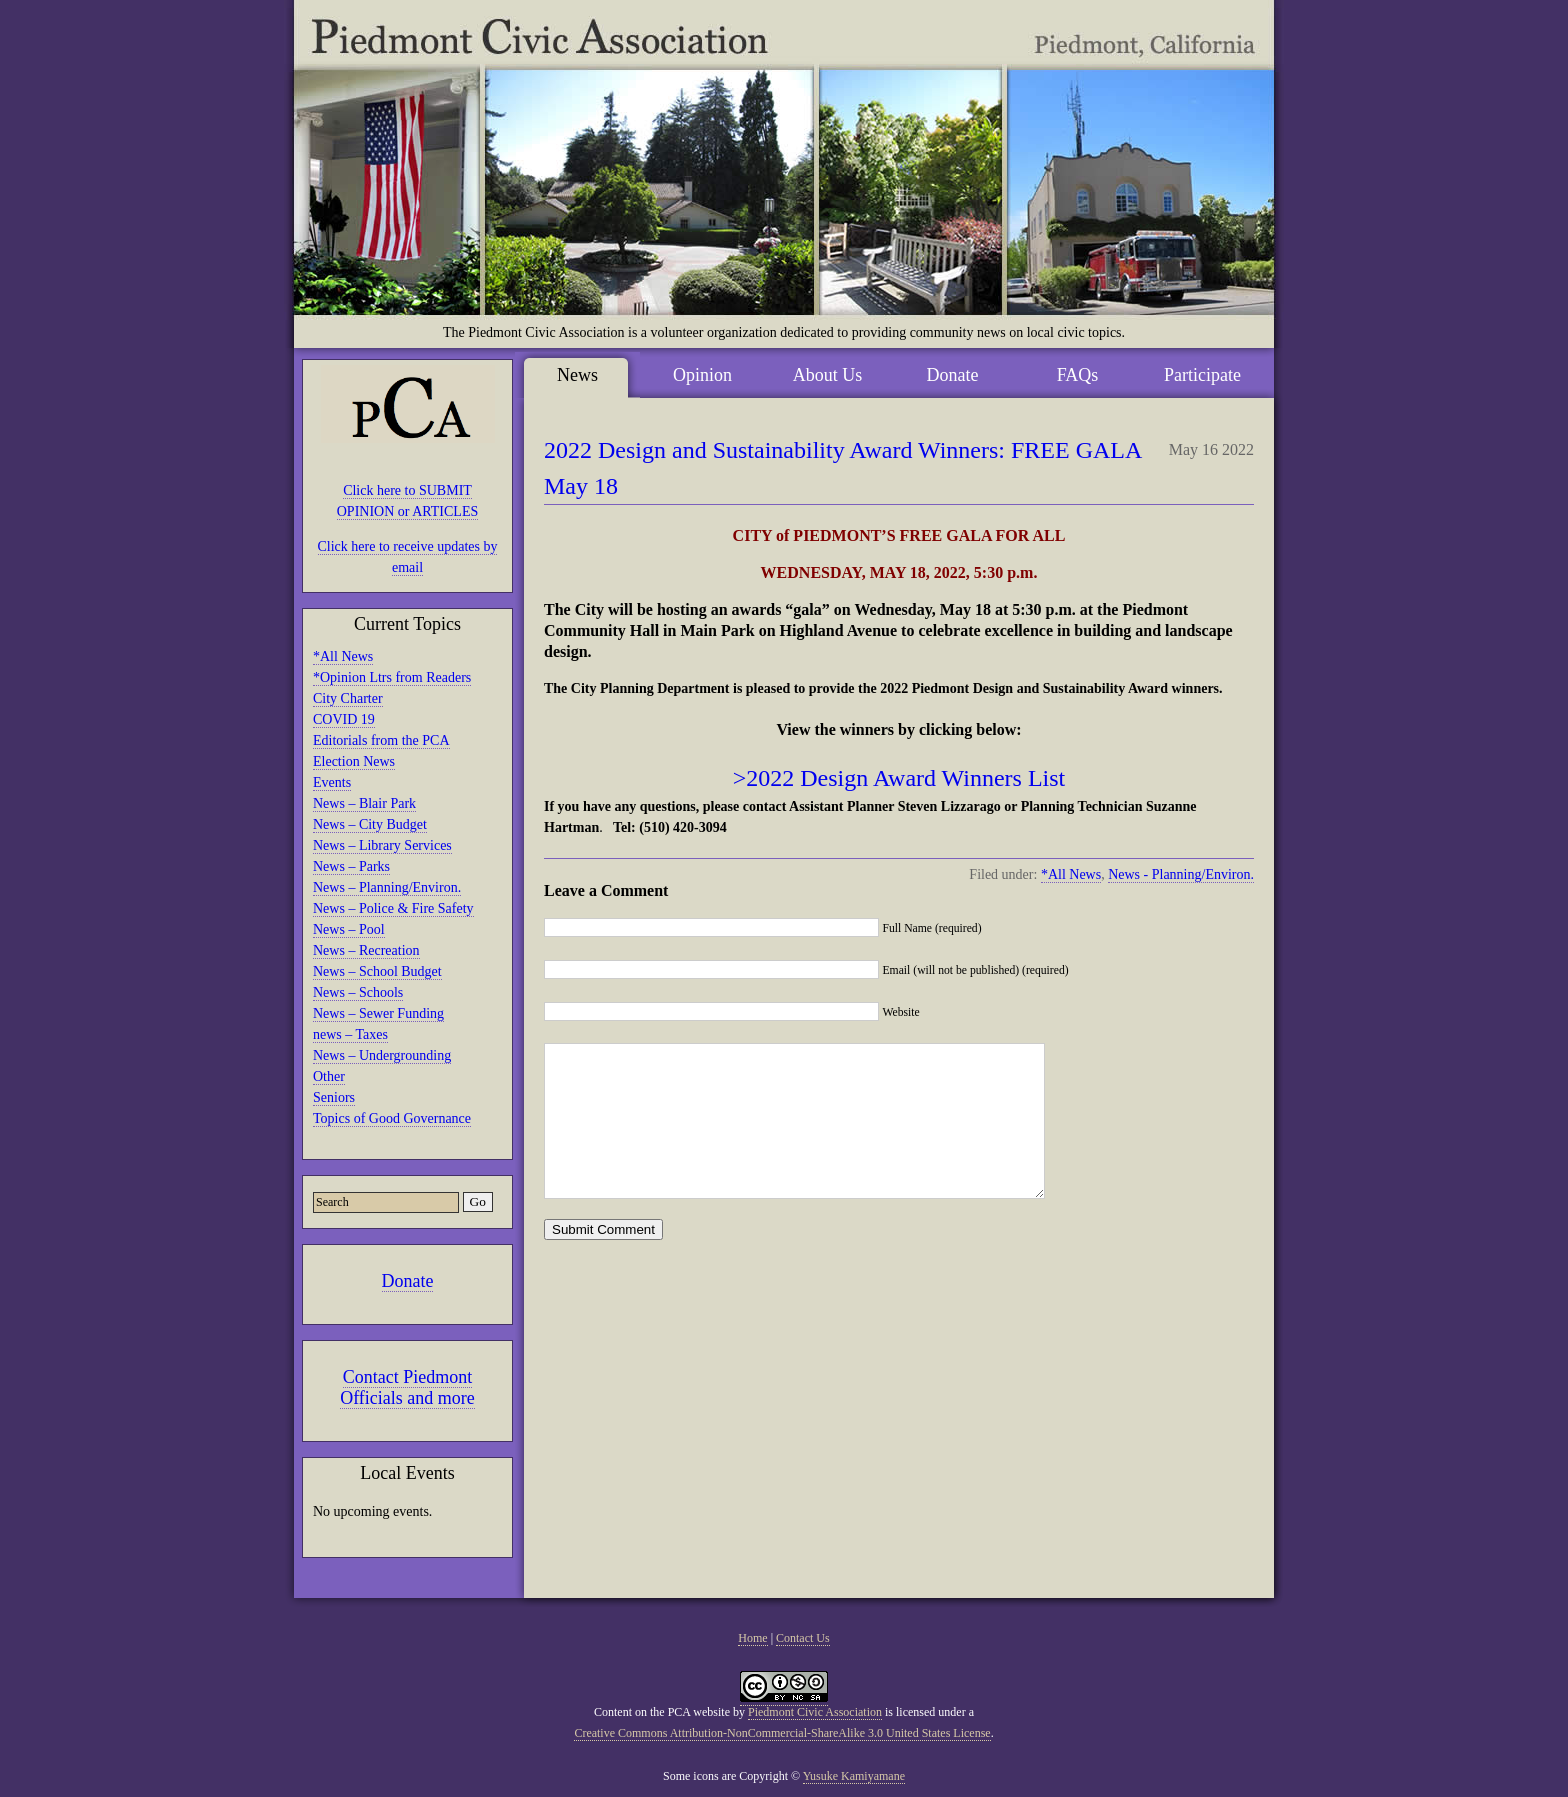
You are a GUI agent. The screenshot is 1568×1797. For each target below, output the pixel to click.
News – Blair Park (364, 803)
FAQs (1078, 375)
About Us (828, 375)
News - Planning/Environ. (1181, 874)
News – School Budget (377, 971)
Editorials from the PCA (381, 740)
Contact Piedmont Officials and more (407, 1387)
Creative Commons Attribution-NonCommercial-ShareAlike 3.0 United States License (782, 1733)
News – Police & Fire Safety (393, 908)
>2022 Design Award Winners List (899, 778)
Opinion (702, 375)
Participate (1202, 375)
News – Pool (349, 929)
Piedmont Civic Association (815, 1712)
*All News (343, 656)
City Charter (348, 698)
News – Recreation (366, 950)
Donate (408, 1281)
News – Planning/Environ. (387, 887)
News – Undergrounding (382, 1055)
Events (332, 782)
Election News (354, 761)
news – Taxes (350, 1034)
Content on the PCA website (662, 1712)
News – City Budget (370, 824)
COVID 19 (344, 719)
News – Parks (351, 866)
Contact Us (803, 1638)
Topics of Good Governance (392, 1118)
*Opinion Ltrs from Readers (392, 677)
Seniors (334, 1097)
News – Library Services (382, 845)
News (577, 375)
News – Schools (358, 992)
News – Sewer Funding (378, 1013)
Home (752, 1638)
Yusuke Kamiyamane (854, 1776)
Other (329, 1076)
